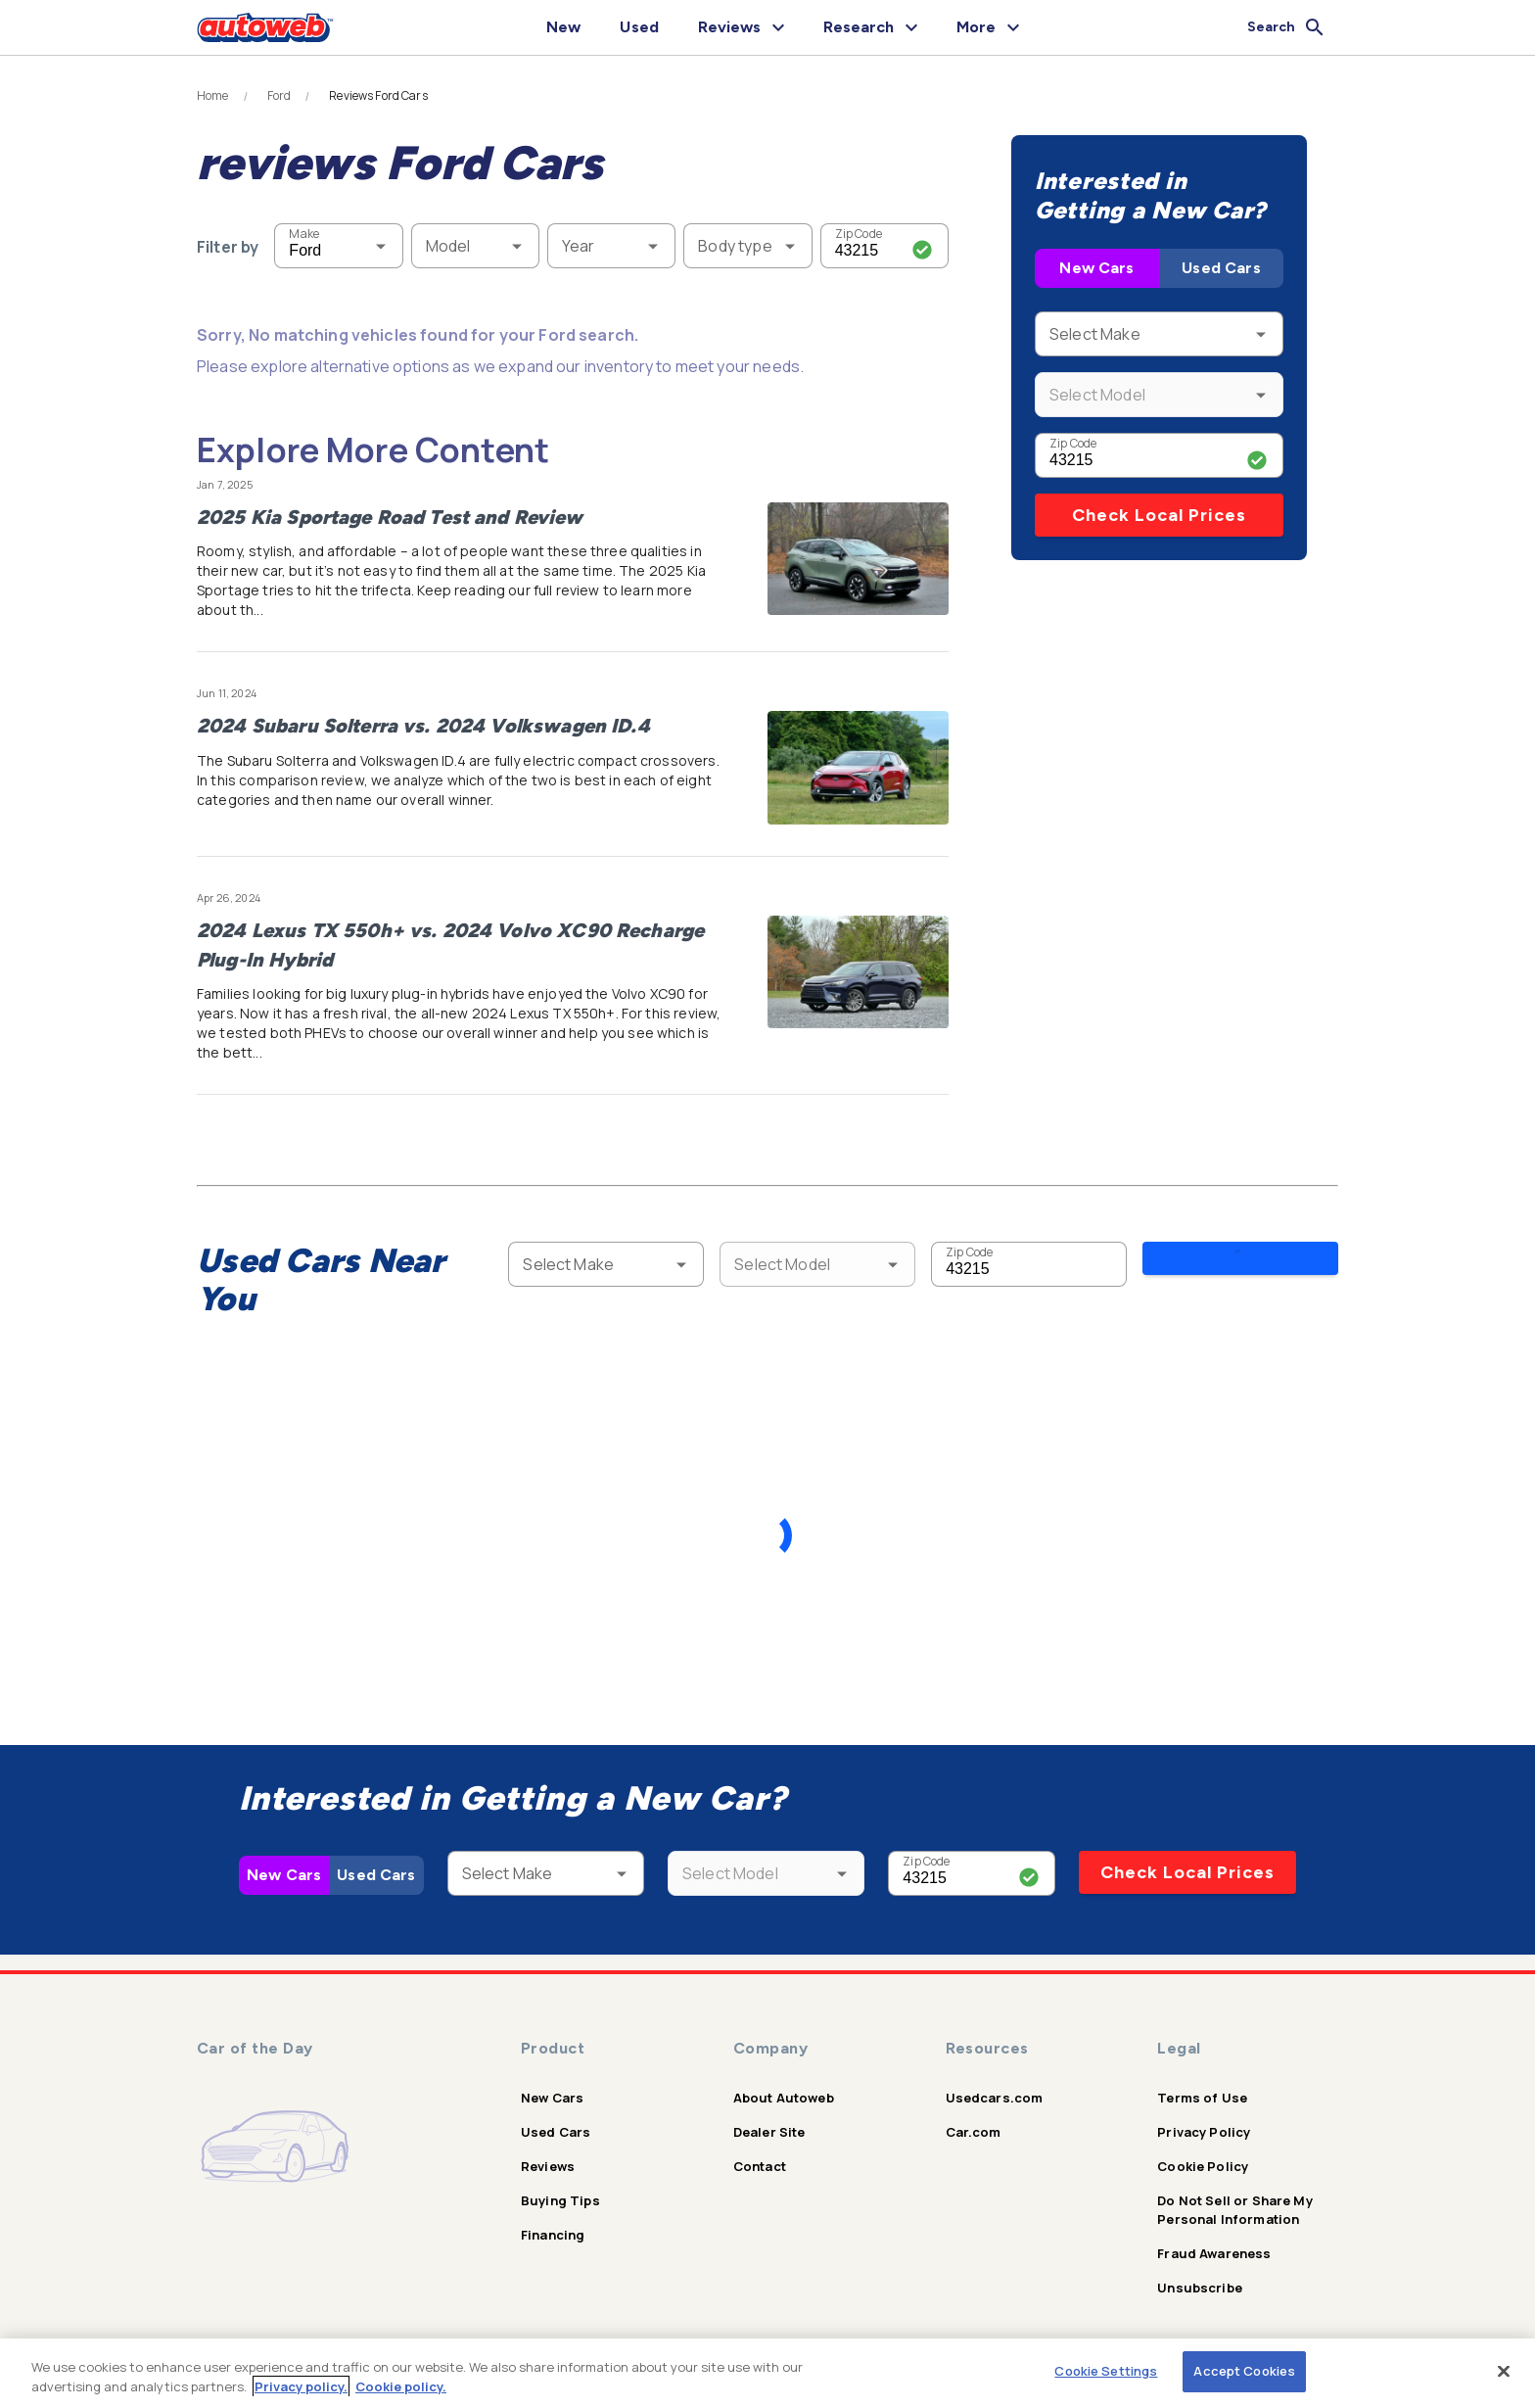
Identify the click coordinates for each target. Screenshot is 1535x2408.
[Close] (1503, 2370)
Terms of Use (1202, 2083)
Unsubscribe (1199, 2273)
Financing (552, 2220)
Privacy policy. (301, 2386)
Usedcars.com (995, 2083)
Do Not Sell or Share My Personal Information (1234, 2195)
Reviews (548, 2151)
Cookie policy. (400, 2386)
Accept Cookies (1244, 2371)
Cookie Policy (1202, 2151)
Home (213, 96)
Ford (279, 96)
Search (1239, 1263)
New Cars (1096, 268)
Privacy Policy (1203, 2117)
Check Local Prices (1159, 515)
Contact (759, 2151)
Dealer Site (769, 2117)
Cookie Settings (1105, 2371)
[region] (767, 2373)
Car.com (973, 2117)
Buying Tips (560, 2186)
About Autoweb (783, 2083)
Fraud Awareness (1214, 2238)
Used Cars (1221, 268)
